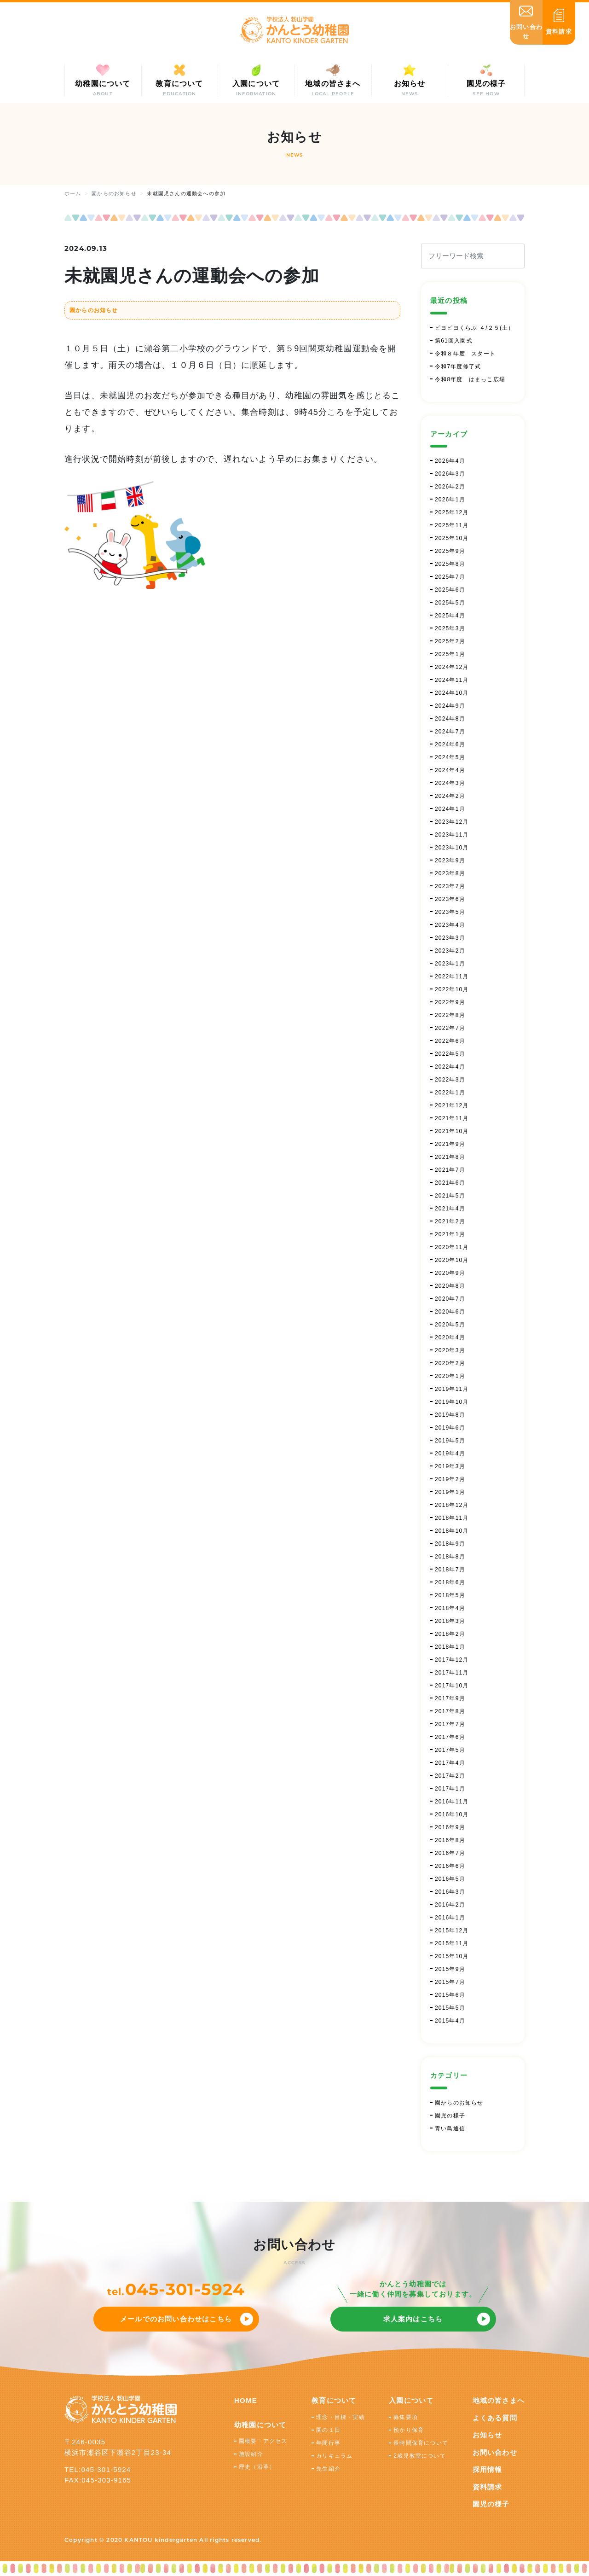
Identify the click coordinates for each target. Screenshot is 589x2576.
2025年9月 (450, 551)
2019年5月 (450, 1440)
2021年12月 (452, 1105)
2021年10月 (452, 1131)
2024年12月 (452, 667)
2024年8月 (450, 718)
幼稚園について (260, 2425)
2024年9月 (450, 706)
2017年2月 (450, 1776)
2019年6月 (450, 1428)
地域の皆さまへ (499, 2400)
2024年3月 (450, 783)
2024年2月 (450, 796)
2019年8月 (450, 1415)
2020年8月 (450, 1286)
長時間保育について (420, 2443)
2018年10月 (452, 1531)
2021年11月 (452, 1118)
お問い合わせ (495, 2452)
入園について (411, 2400)
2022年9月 (450, 1002)
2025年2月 (450, 641)
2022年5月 (450, 1054)
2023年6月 (450, 899)
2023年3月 (450, 938)
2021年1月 (450, 1234)
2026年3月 (450, 474)
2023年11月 (452, 835)
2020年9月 (450, 1273)
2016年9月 (450, 1827)
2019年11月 (452, 1389)
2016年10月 (452, 1814)
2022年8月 (450, 1015)
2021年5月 (450, 1195)
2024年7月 (450, 731)
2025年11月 (452, 525)
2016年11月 (452, 1801)
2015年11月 (452, 1943)
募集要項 (405, 2417)
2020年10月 (452, 1260)
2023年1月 (450, 963)
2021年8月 (450, 1157)
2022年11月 (452, 976)
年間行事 (328, 2443)
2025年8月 (450, 564)
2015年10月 (452, 1956)
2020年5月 (450, 1324)
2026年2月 (450, 486)
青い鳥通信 (450, 2128)
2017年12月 (452, 1660)
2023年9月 (450, 860)
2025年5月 (450, 602)
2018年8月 (450, 1556)
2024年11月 (452, 680)
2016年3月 (450, 1892)
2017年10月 (452, 1685)
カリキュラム (334, 2456)
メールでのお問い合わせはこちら (176, 2319)
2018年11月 (452, 1518)
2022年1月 (450, 1092)
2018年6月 (450, 1582)
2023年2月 (450, 951)
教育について (334, 2400)
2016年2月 (450, 1904)
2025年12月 (452, 512)
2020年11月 (452, 1247)
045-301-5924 (185, 2289)
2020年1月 (450, 1376)
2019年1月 (450, 1492)
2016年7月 (450, 1853)
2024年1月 (450, 809)
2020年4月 (450, 1337)
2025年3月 (450, 628)
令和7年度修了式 (458, 366)
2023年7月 (450, 886)
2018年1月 (450, 1647)
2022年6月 (450, 1041)
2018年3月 (450, 1621)
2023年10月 (452, 847)
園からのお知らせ (93, 310)
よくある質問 (495, 2418)
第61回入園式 (454, 340)
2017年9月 (450, 1698)
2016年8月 (450, 1840)
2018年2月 (450, 1634)
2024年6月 (450, 744)
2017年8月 (450, 1711)
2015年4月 (450, 2021)
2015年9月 (450, 1969)
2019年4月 (450, 1453)
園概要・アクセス (263, 2441)
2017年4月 (450, 1763)
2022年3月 (450, 1079)
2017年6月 (450, 1737)
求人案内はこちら (413, 2319)
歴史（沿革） (257, 2467)
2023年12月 (452, 822)
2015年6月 (450, 1995)
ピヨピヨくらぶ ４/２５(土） (474, 328)
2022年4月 (450, 1067)
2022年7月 (450, 1028)
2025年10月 (452, 538)
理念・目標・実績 (340, 2417)
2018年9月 (450, 1544)
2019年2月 (450, 1479)
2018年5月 (450, 1595)
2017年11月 (452, 1672)
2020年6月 (450, 1311)
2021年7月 (450, 1170)
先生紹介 (328, 2469)
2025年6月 (450, 590)
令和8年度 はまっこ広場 (470, 379)
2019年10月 (452, 1402)
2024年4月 (450, 770)
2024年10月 (452, 693)
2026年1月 (450, 499)
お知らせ (487, 2435)
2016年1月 (450, 1917)
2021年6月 (450, 1183)
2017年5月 (450, 1750)
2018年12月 (452, 1505)
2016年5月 (450, 1879)
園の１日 (328, 2430)
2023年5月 (450, 912)
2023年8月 (450, 873)
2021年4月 (450, 1208)
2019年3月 (450, 1466)
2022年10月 (452, 989)
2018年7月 (450, 1569)
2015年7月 (450, 1982)
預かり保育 (408, 2430)
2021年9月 (450, 1144)
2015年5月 (450, 2008)
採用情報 (487, 2469)
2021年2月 (450, 1221)
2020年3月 (450, 1350)
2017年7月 (450, 1724)
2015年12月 (452, 1930)
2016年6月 (450, 1866)
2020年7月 (450, 1299)
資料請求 (487, 2487)
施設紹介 (251, 2454)
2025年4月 (450, 615)
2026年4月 (450, 461)
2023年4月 (450, 925)
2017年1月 (450, 1788)
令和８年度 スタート (465, 353)
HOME (245, 2400)
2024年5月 (450, 757)
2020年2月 (450, 1363)
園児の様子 (450, 2115)
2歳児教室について (419, 2456)
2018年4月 (450, 1608)
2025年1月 (450, 654)
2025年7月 (450, 577)
